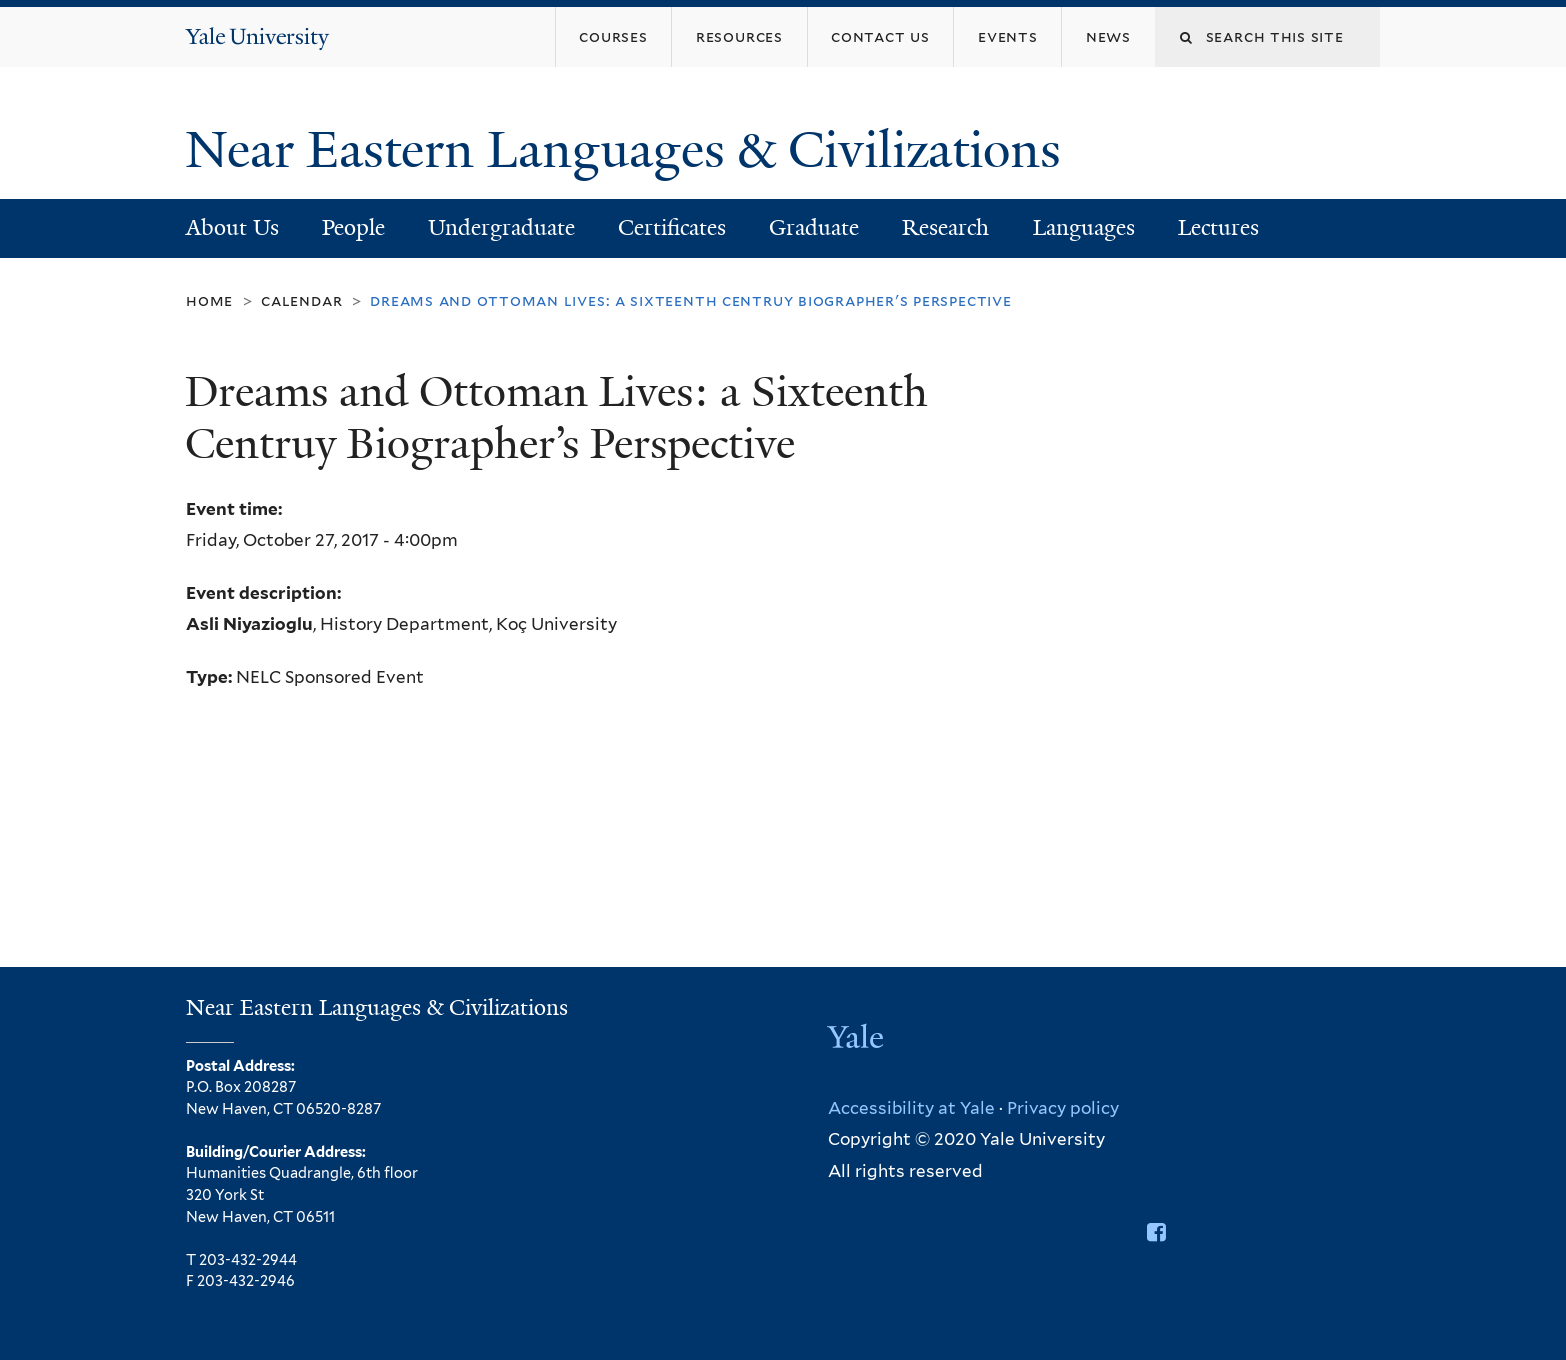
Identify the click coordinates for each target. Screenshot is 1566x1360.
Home (209, 300)
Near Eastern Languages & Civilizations (629, 150)
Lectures (1218, 227)
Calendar (301, 300)
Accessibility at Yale (911, 1108)
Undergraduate (501, 227)
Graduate (814, 227)
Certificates (672, 227)
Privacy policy (1063, 1108)
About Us (232, 227)
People (353, 227)
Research (945, 227)
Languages (1084, 227)
